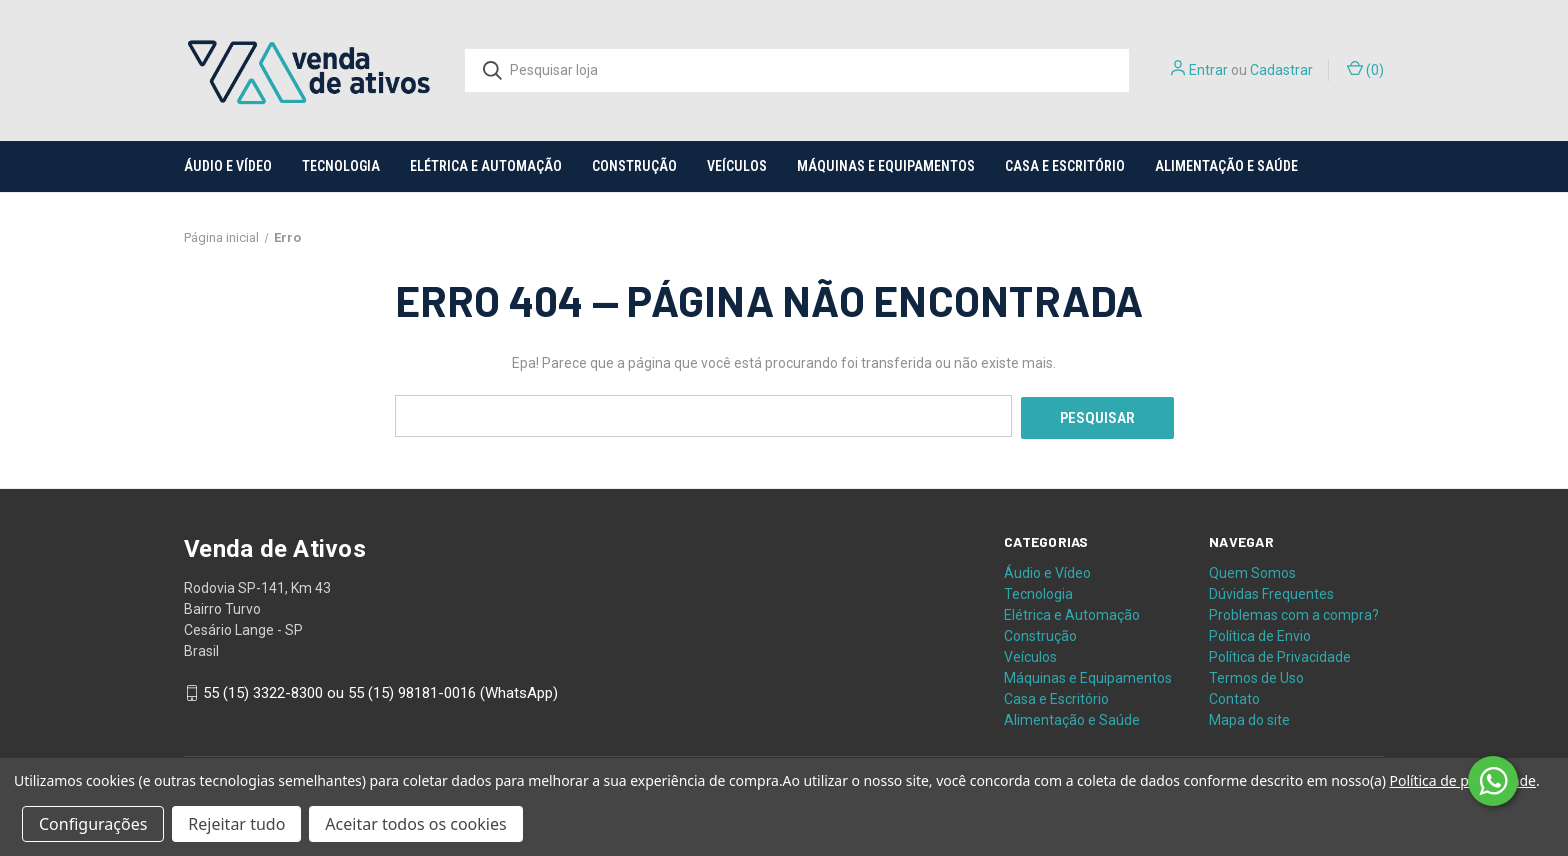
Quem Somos (1252, 570)
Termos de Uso (1256, 675)
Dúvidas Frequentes (1271, 591)
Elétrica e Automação (486, 166)
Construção (634, 166)
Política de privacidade (1463, 780)
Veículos (737, 166)
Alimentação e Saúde (1226, 166)
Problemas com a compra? (1294, 612)
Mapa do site (1249, 717)
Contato (1234, 696)
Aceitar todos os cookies (415, 824)
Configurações (93, 824)
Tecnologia (341, 166)
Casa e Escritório (1065, 166)
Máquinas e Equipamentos (886, 166)
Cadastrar (1281, 70)
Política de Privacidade (1280, 654)
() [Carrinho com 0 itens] (1365, 69)
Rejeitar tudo (236, 824)
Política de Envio (1260, 633)
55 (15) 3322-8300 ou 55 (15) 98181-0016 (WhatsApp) (380, 691)
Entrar (1208, 70)
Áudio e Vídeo (228, 166)
